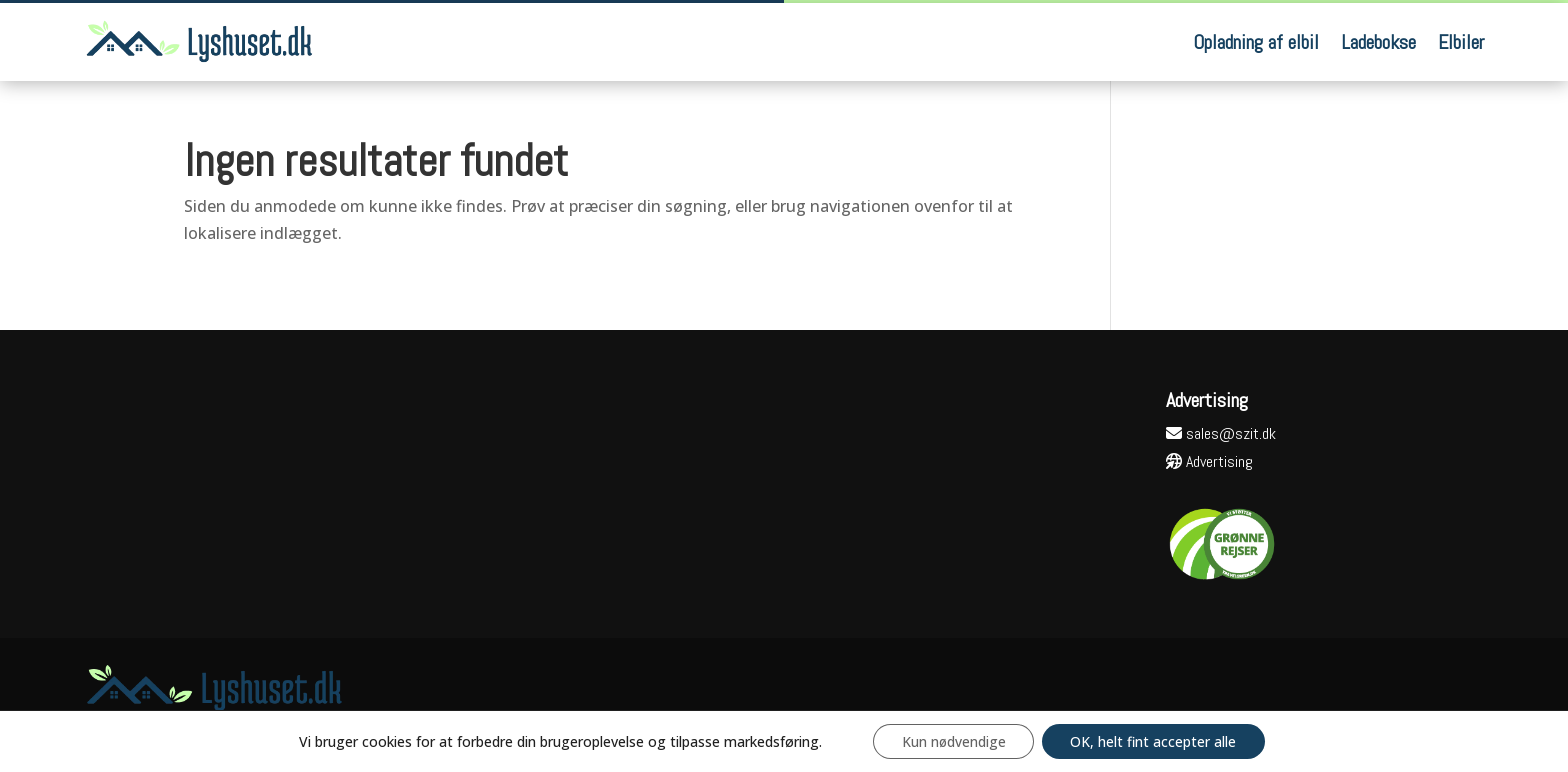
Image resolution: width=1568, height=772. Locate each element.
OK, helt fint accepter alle (1155, 740)
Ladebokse (1378, 42)
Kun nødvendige (951, 740)
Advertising (1209, 461)
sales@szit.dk (1221, 433)
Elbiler (1461, 42)
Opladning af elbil (1256, 42)
